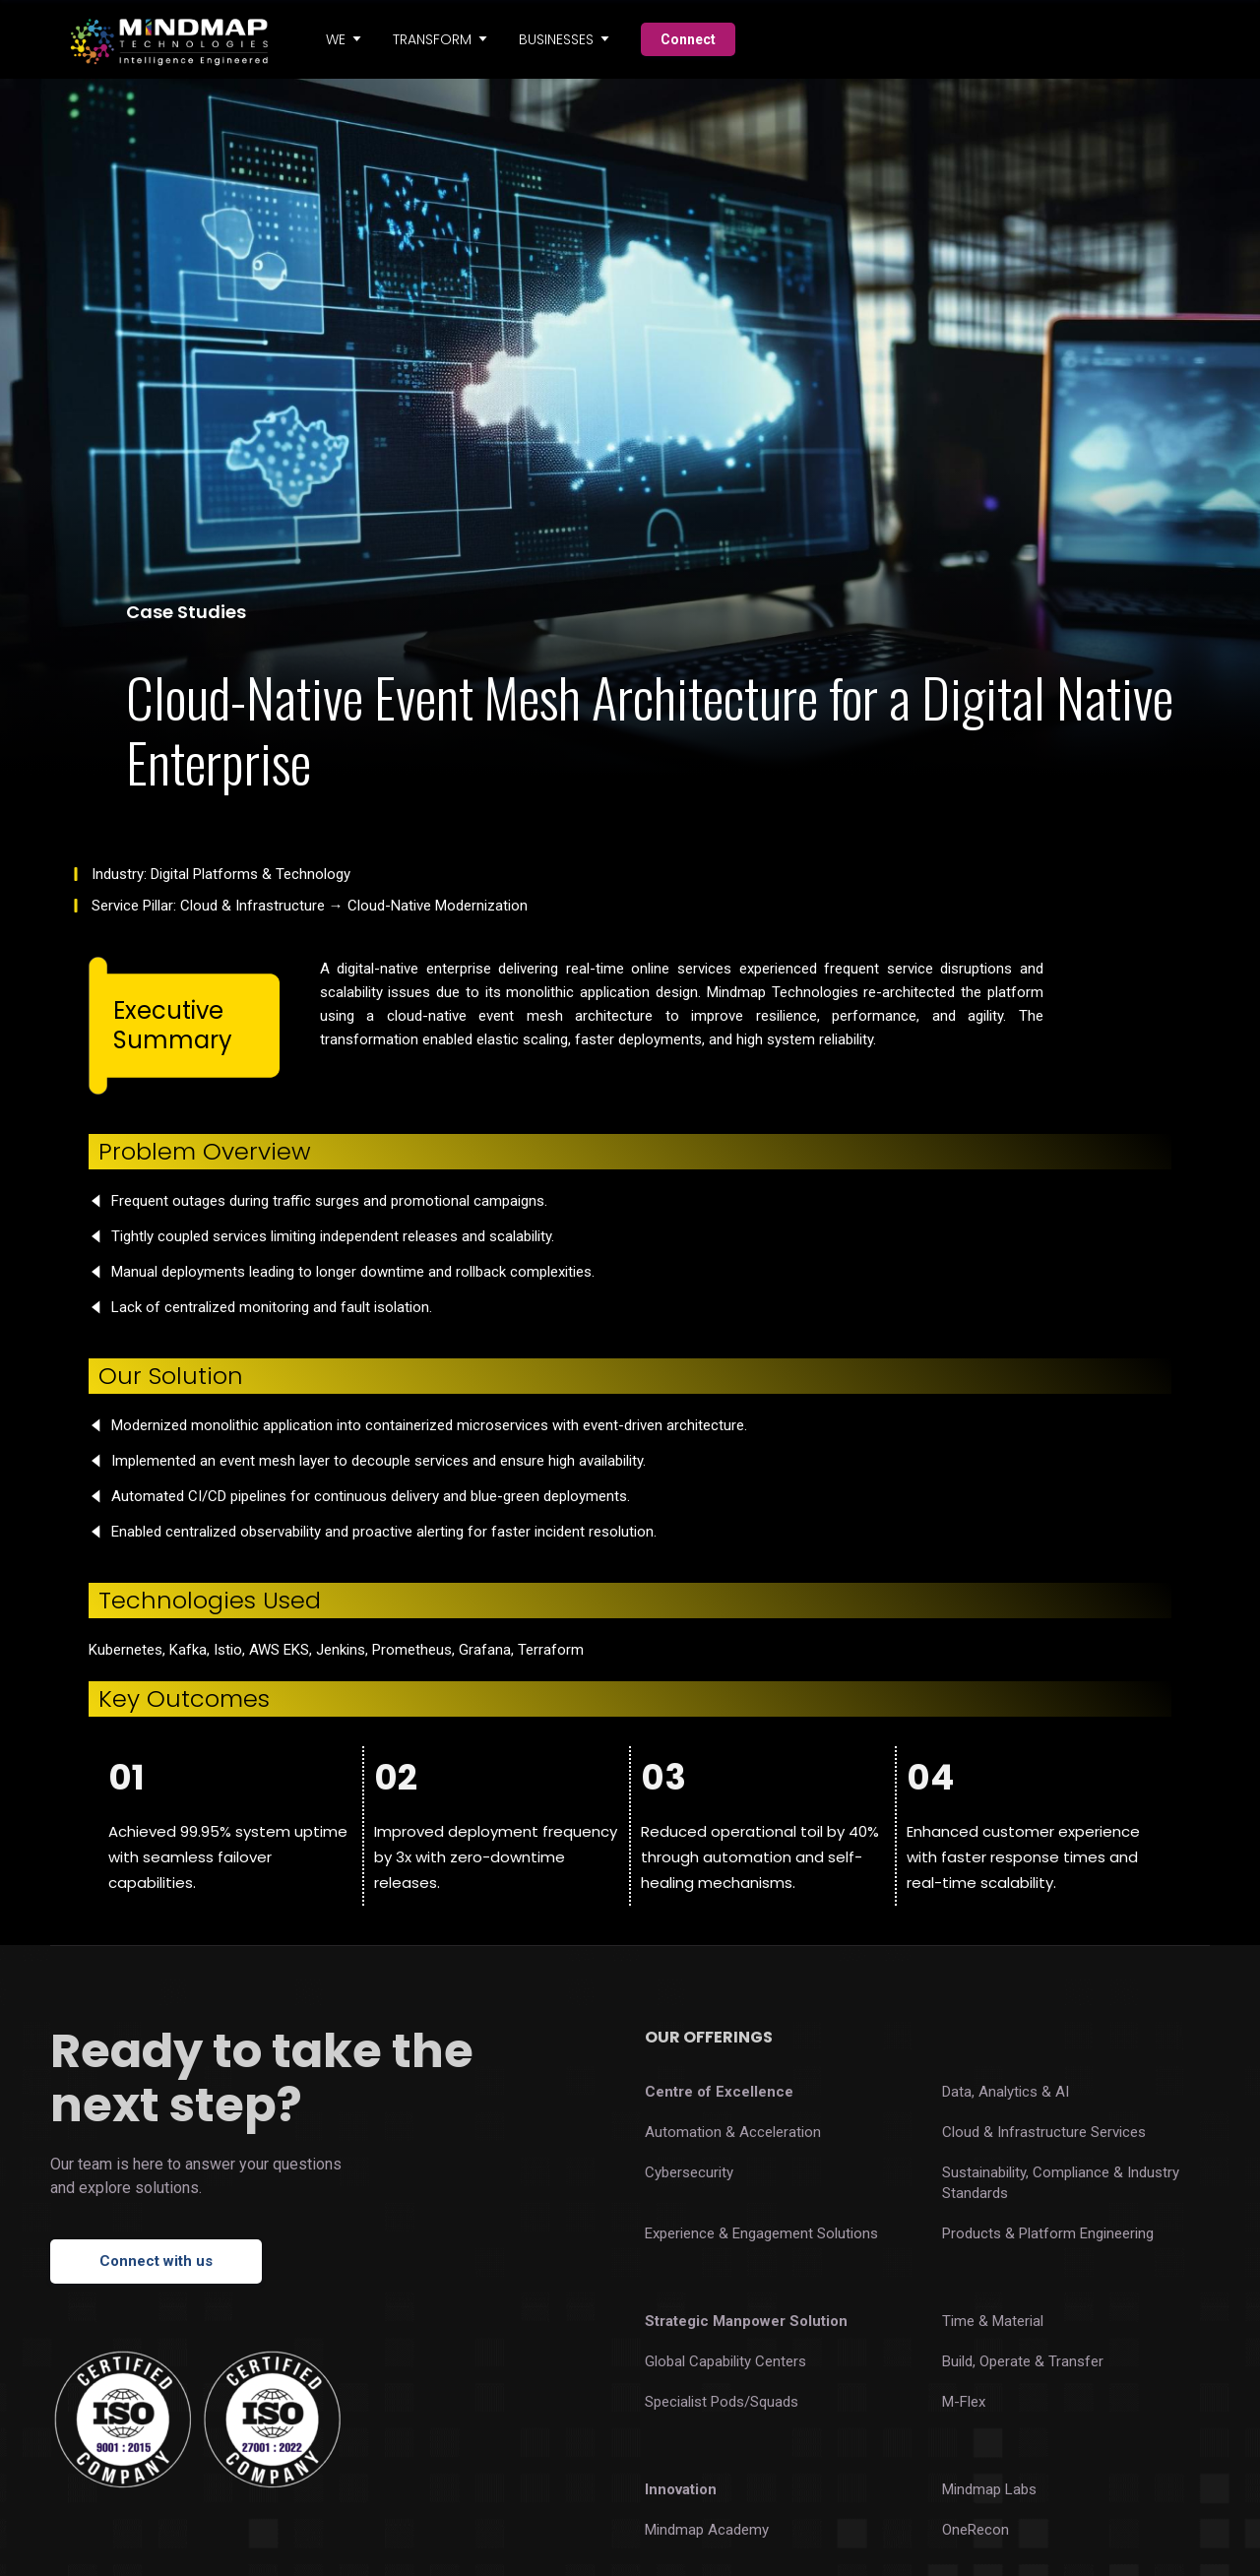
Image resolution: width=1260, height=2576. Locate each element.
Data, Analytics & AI (1005, 2092)
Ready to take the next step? (261, 2078)
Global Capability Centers (725, 2361)
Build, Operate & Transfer (1022, 2361)
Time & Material (992, 2321)
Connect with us (156, 2261)
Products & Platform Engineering (1048, 2233)
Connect (688, 39)
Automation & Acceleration (733, 2132)
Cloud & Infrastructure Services (1044, 2132)
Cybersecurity (689, 2172)
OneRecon (975, 2530)
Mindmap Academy (707, 2530)
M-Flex (963, 2402)
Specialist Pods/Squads (721, 2402)
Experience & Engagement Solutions (761, 2233)
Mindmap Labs (989, 2489)
